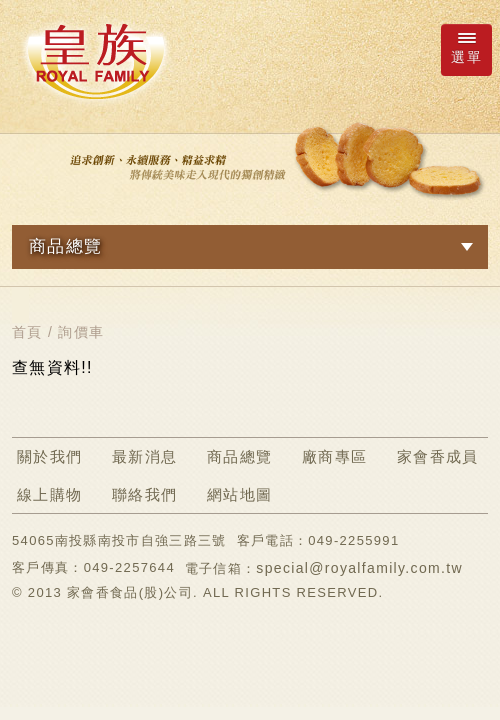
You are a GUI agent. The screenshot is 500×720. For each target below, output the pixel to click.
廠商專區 (334, 456)
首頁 (27, 332)
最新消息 (144, 456)
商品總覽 (239, 456)
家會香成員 (438, 456)
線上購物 (49, 494)
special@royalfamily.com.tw (359, 568)
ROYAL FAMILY (95, 61)
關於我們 (49, 456)
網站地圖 (239, 494)
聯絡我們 (144, 494)
